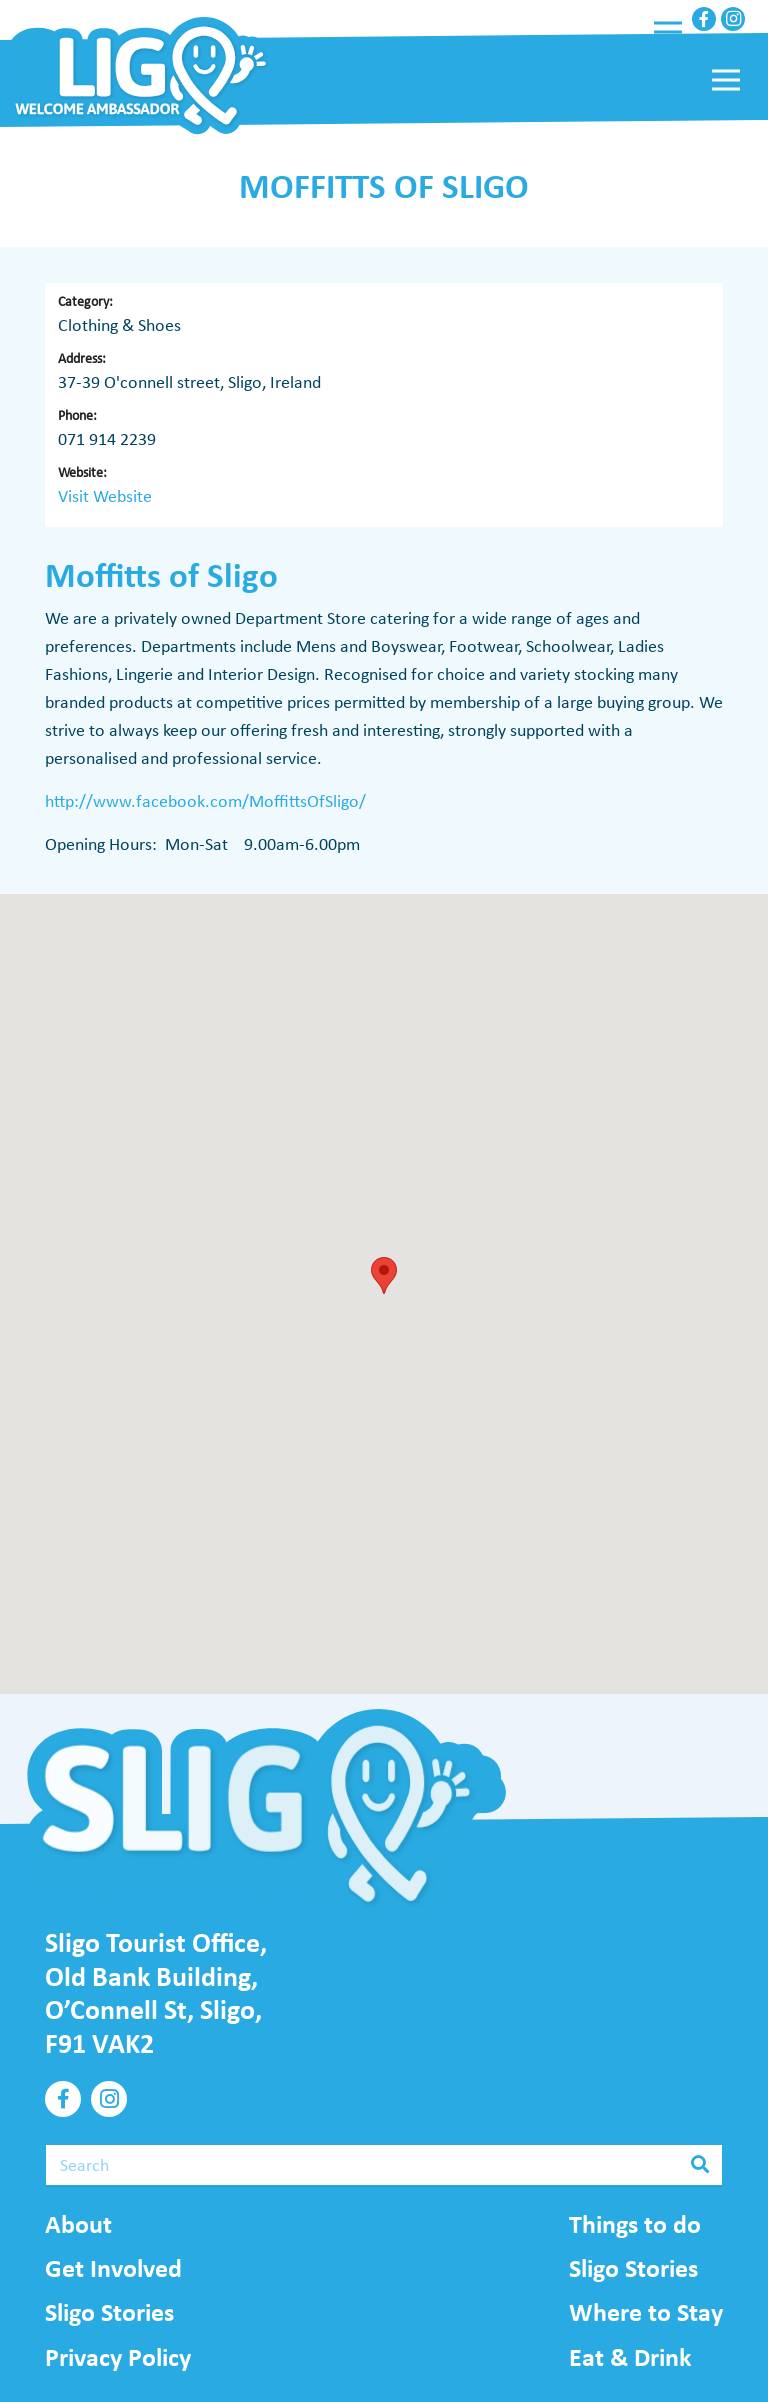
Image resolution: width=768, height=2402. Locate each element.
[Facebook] (704, 19)
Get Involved (113, 2268)
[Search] (384, 2165)
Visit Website (105, 496)
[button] (384, 1275)
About (78, 2224)
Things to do (635, 2224)
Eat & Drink (630, 2357)
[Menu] (668, 32)
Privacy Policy (118, 2357)
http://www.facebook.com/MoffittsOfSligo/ (205, 801)
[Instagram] (733, 19)
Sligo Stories (109, 2312)
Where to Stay (646, 2312)
